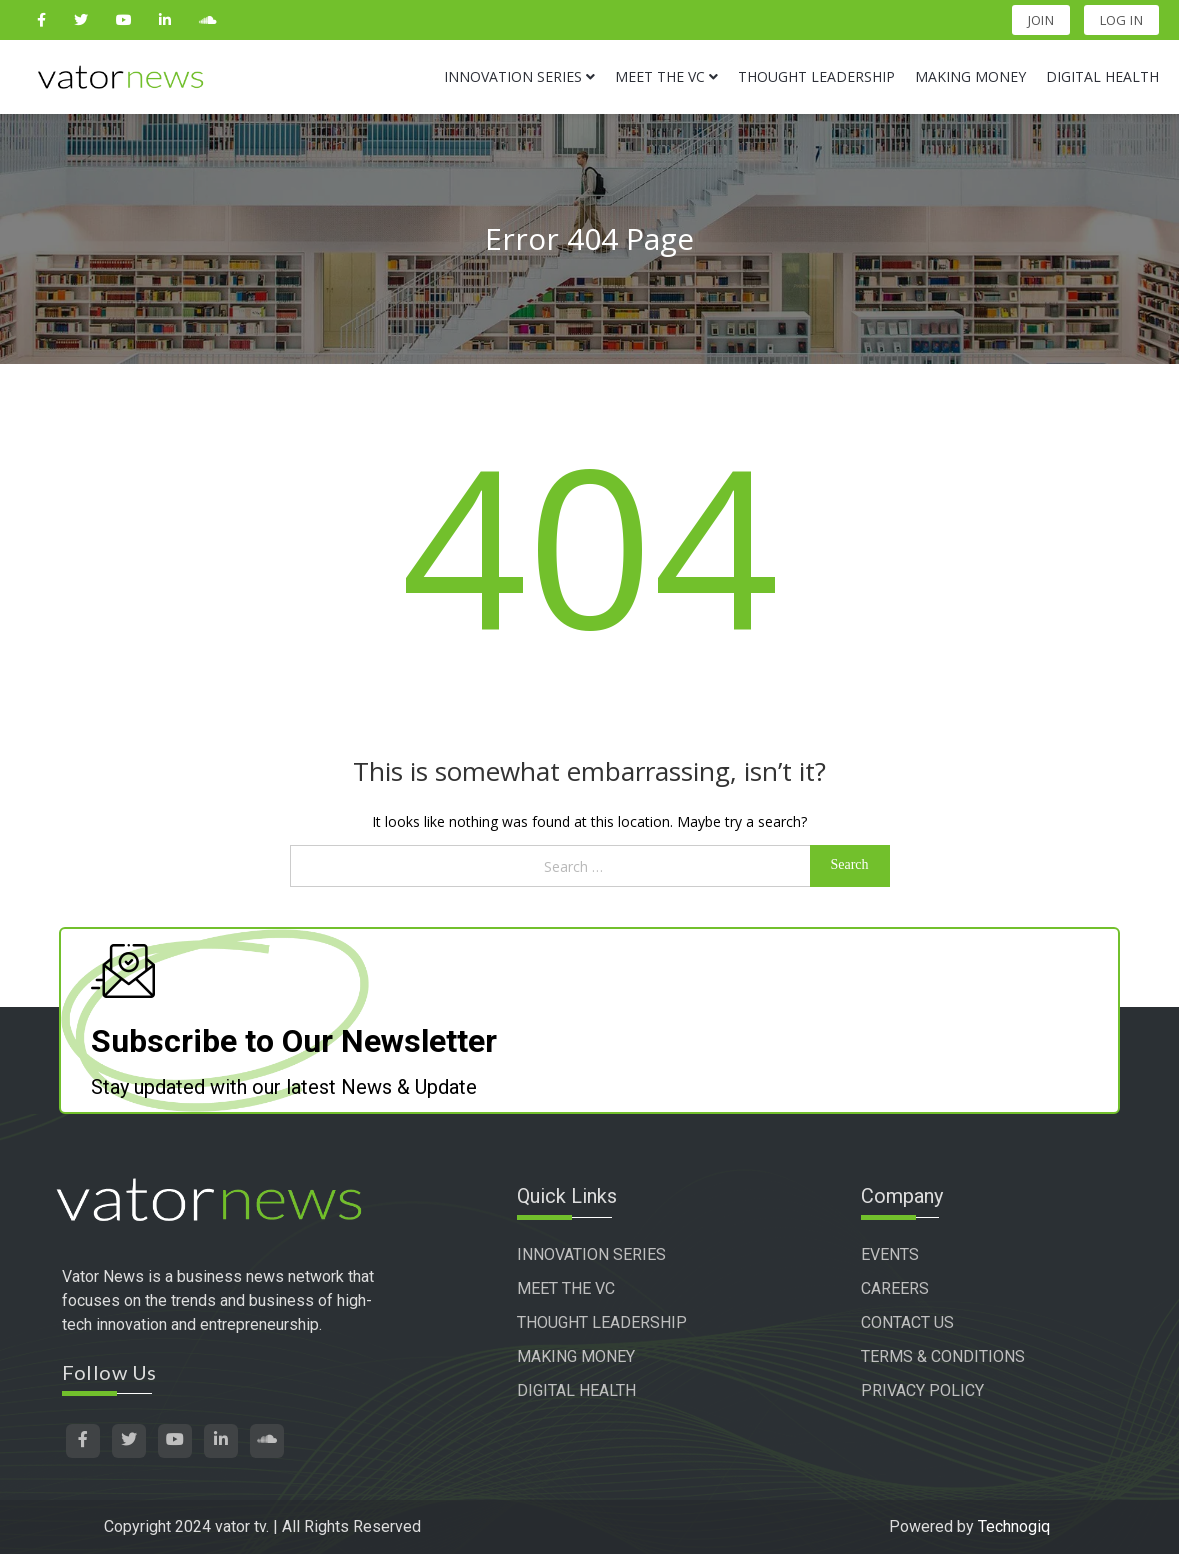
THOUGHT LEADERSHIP (602, 1322)
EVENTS (890, 1254)
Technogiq (1014, 1526)
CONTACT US (907, 1322)
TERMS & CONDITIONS (943, 1356)
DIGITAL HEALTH (576, 1390)
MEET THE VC (566, 1288)
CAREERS (895, 1288)
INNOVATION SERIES (591, 1254)
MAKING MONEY (576, 1356)
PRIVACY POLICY (922, 1390)
